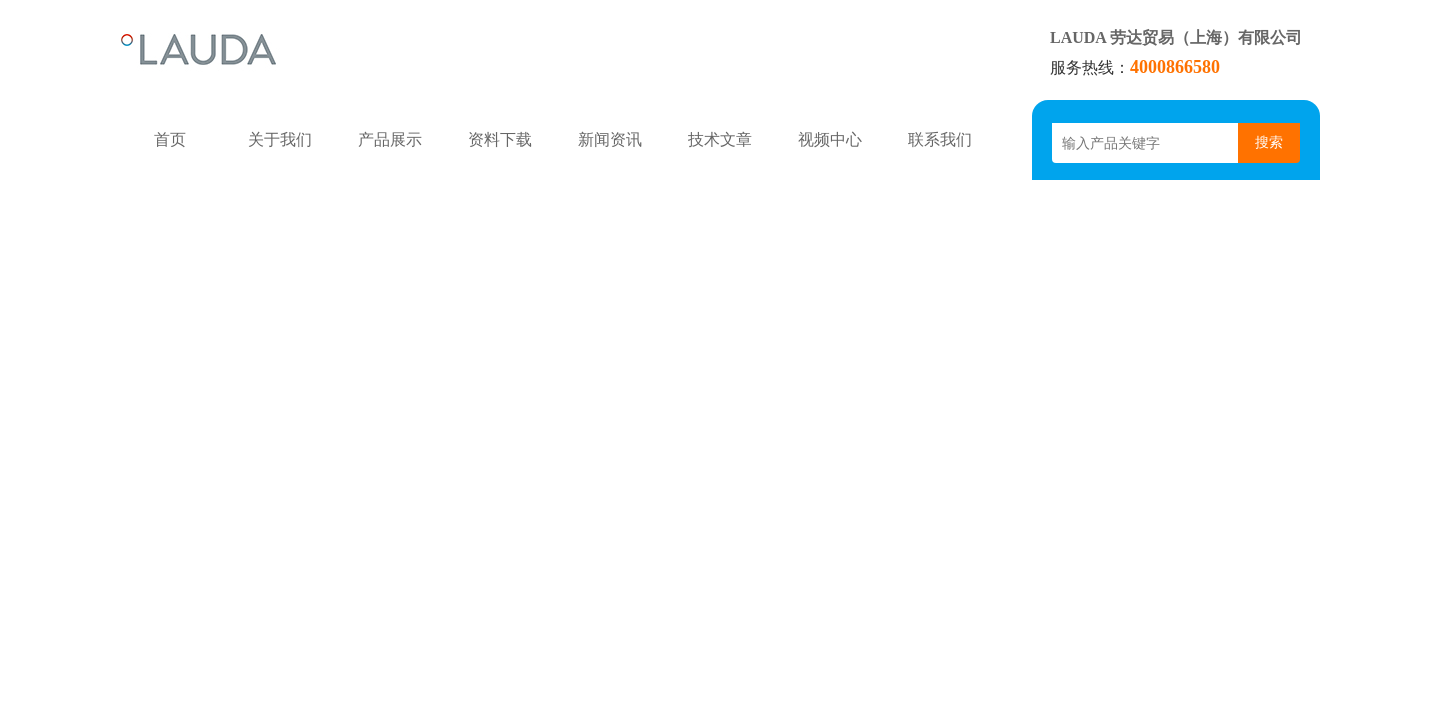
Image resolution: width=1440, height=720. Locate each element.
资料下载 (500, 139)
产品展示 (390, 139)
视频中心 (830, 139)
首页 (170, 139)
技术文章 (720, 139)
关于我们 (280, 139)
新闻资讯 (610, 139)
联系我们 (940, 139)
